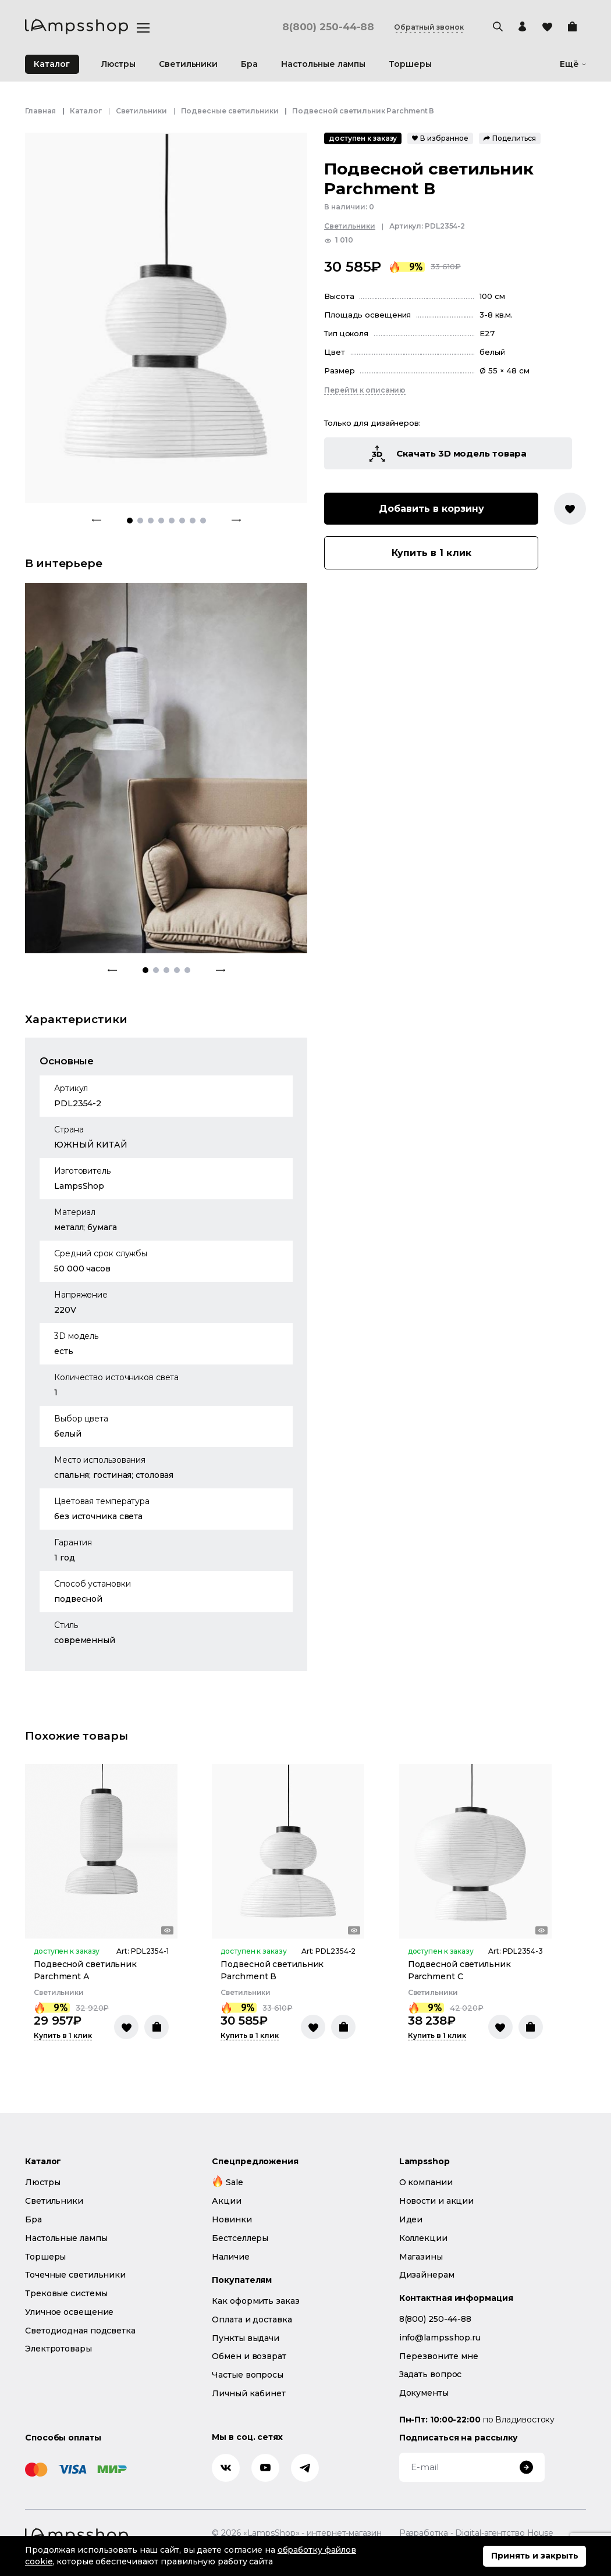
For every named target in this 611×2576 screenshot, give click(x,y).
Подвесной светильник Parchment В (272, 1970)
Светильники (141, 110)
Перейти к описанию (365, 390)
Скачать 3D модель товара (448, 454)
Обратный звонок (429, 27)
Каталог (52, 64)
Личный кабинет (249, 2393)
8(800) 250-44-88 (328, 27)
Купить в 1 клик (431, 552)
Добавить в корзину (431, 508)
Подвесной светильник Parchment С (459, 1970)
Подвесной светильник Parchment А (85, 1970)
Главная (40, 110)
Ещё (573, 64)
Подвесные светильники (230, 110)
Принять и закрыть (534, 2555)
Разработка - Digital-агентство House (476, 2533)
